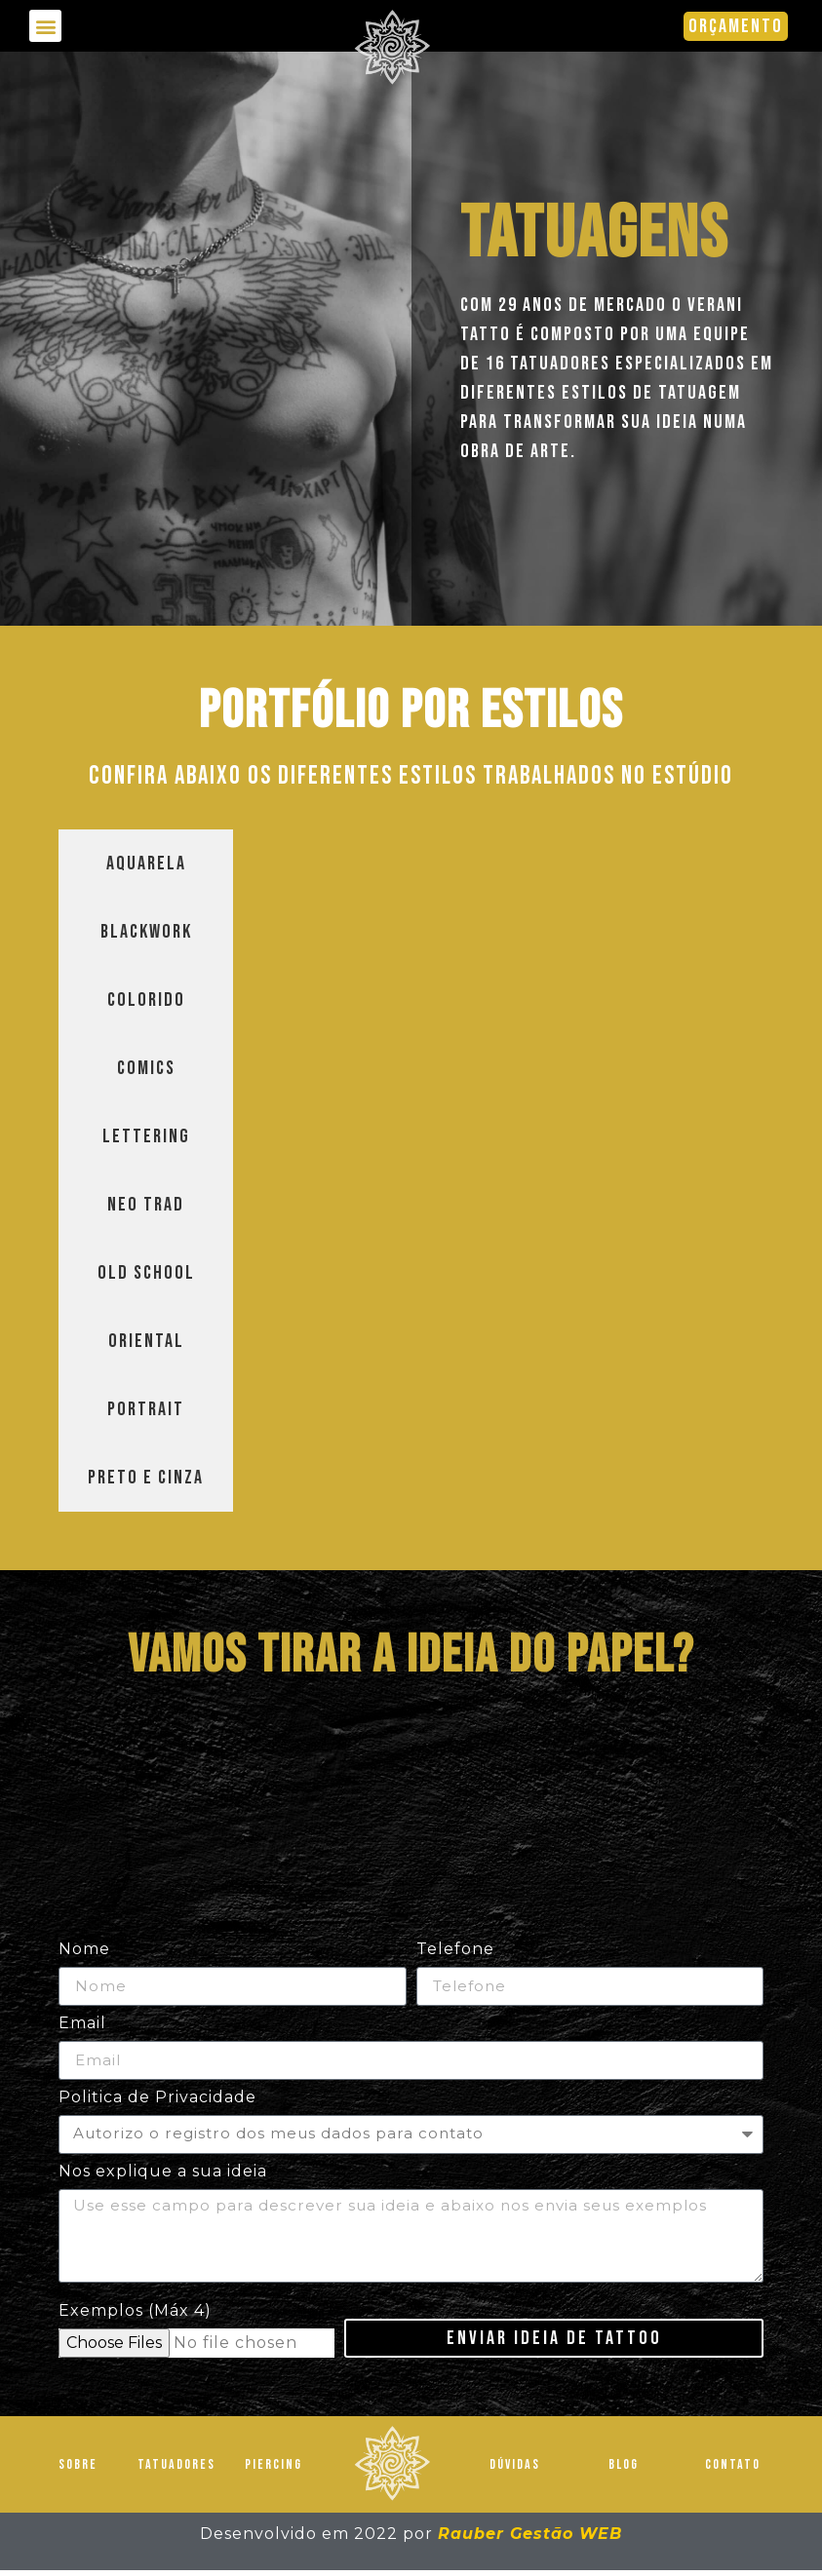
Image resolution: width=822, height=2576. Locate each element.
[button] (45, 26)
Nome (84, 1950)
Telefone (455, 1950)
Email (82, 2024)
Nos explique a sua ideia (163, 2172)
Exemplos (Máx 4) (135, 2317)
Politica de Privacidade (157, 2098)
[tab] (146, 863)
